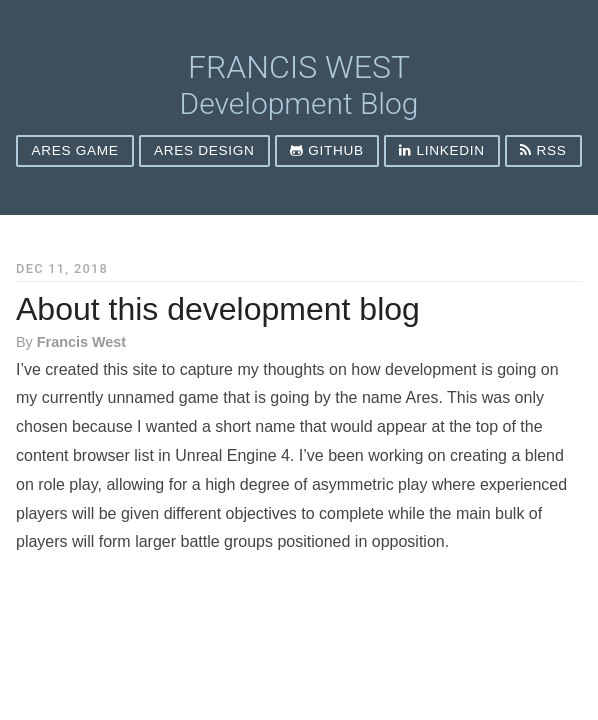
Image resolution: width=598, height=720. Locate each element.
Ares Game (75, 150)
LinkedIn (441, 150)
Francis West (299, 67)
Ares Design (204, 150)
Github (327, 150)
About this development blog (218, 309)
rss (543, 150)
